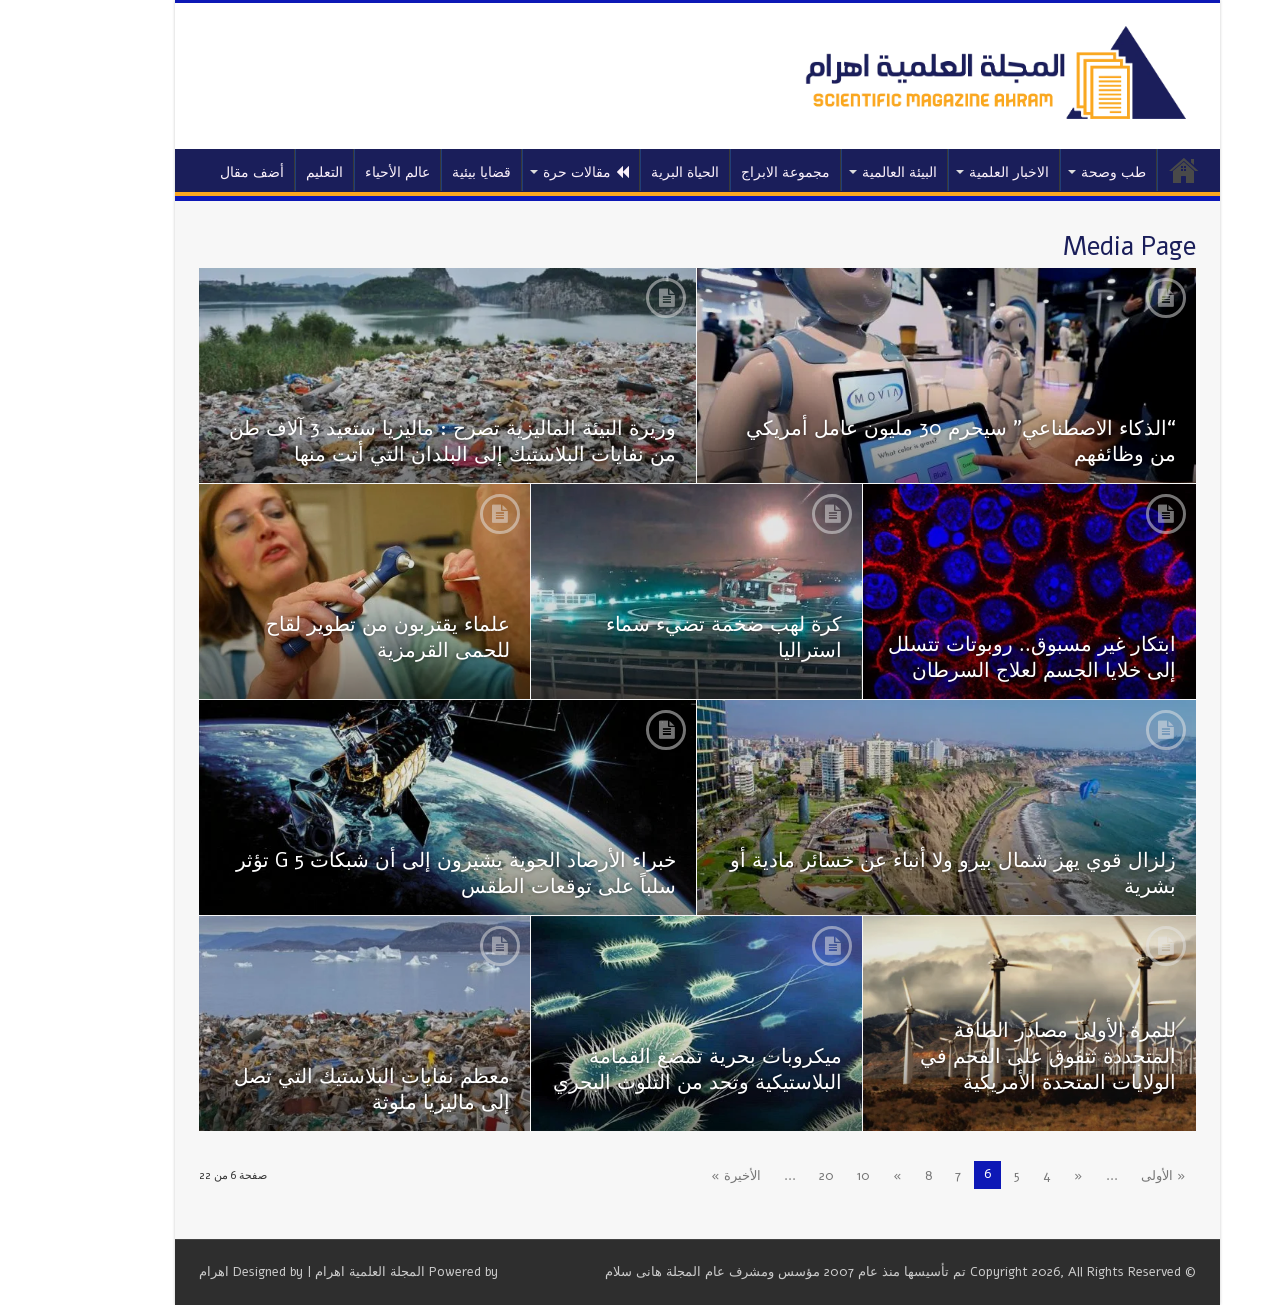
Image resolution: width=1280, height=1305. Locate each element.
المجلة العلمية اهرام (313, 1272)
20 (769, 1176)
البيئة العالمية (842, 172)
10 (806, 1176)
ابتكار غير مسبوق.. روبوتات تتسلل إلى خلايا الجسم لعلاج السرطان (975, 657)
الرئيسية (1127, 170)
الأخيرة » (679, 1176)
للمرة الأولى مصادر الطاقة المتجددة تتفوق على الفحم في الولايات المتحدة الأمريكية (991, 1056)
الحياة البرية (628, 172)
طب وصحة (1056, 172)
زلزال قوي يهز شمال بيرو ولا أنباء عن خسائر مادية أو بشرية (896, 873)
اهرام (157, 1272)
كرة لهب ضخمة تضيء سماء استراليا (667, 637)
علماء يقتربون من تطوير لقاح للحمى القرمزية (331, 637)
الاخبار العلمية (952, 172)
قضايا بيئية (424, 172)
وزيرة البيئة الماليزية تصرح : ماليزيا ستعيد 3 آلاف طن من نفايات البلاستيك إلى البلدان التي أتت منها (395, 441)
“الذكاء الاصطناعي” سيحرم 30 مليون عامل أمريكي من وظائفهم (904, 441)
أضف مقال (195, 172)
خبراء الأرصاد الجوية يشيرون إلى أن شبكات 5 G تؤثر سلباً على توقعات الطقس (399, 873)
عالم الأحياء (340, 172)
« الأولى (1106, 1176)
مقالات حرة (529, 172)
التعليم (267, 172)
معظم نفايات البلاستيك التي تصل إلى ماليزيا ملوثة (315, 1089)
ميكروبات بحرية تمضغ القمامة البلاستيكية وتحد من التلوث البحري (640, 1069)
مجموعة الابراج (728, 172)
